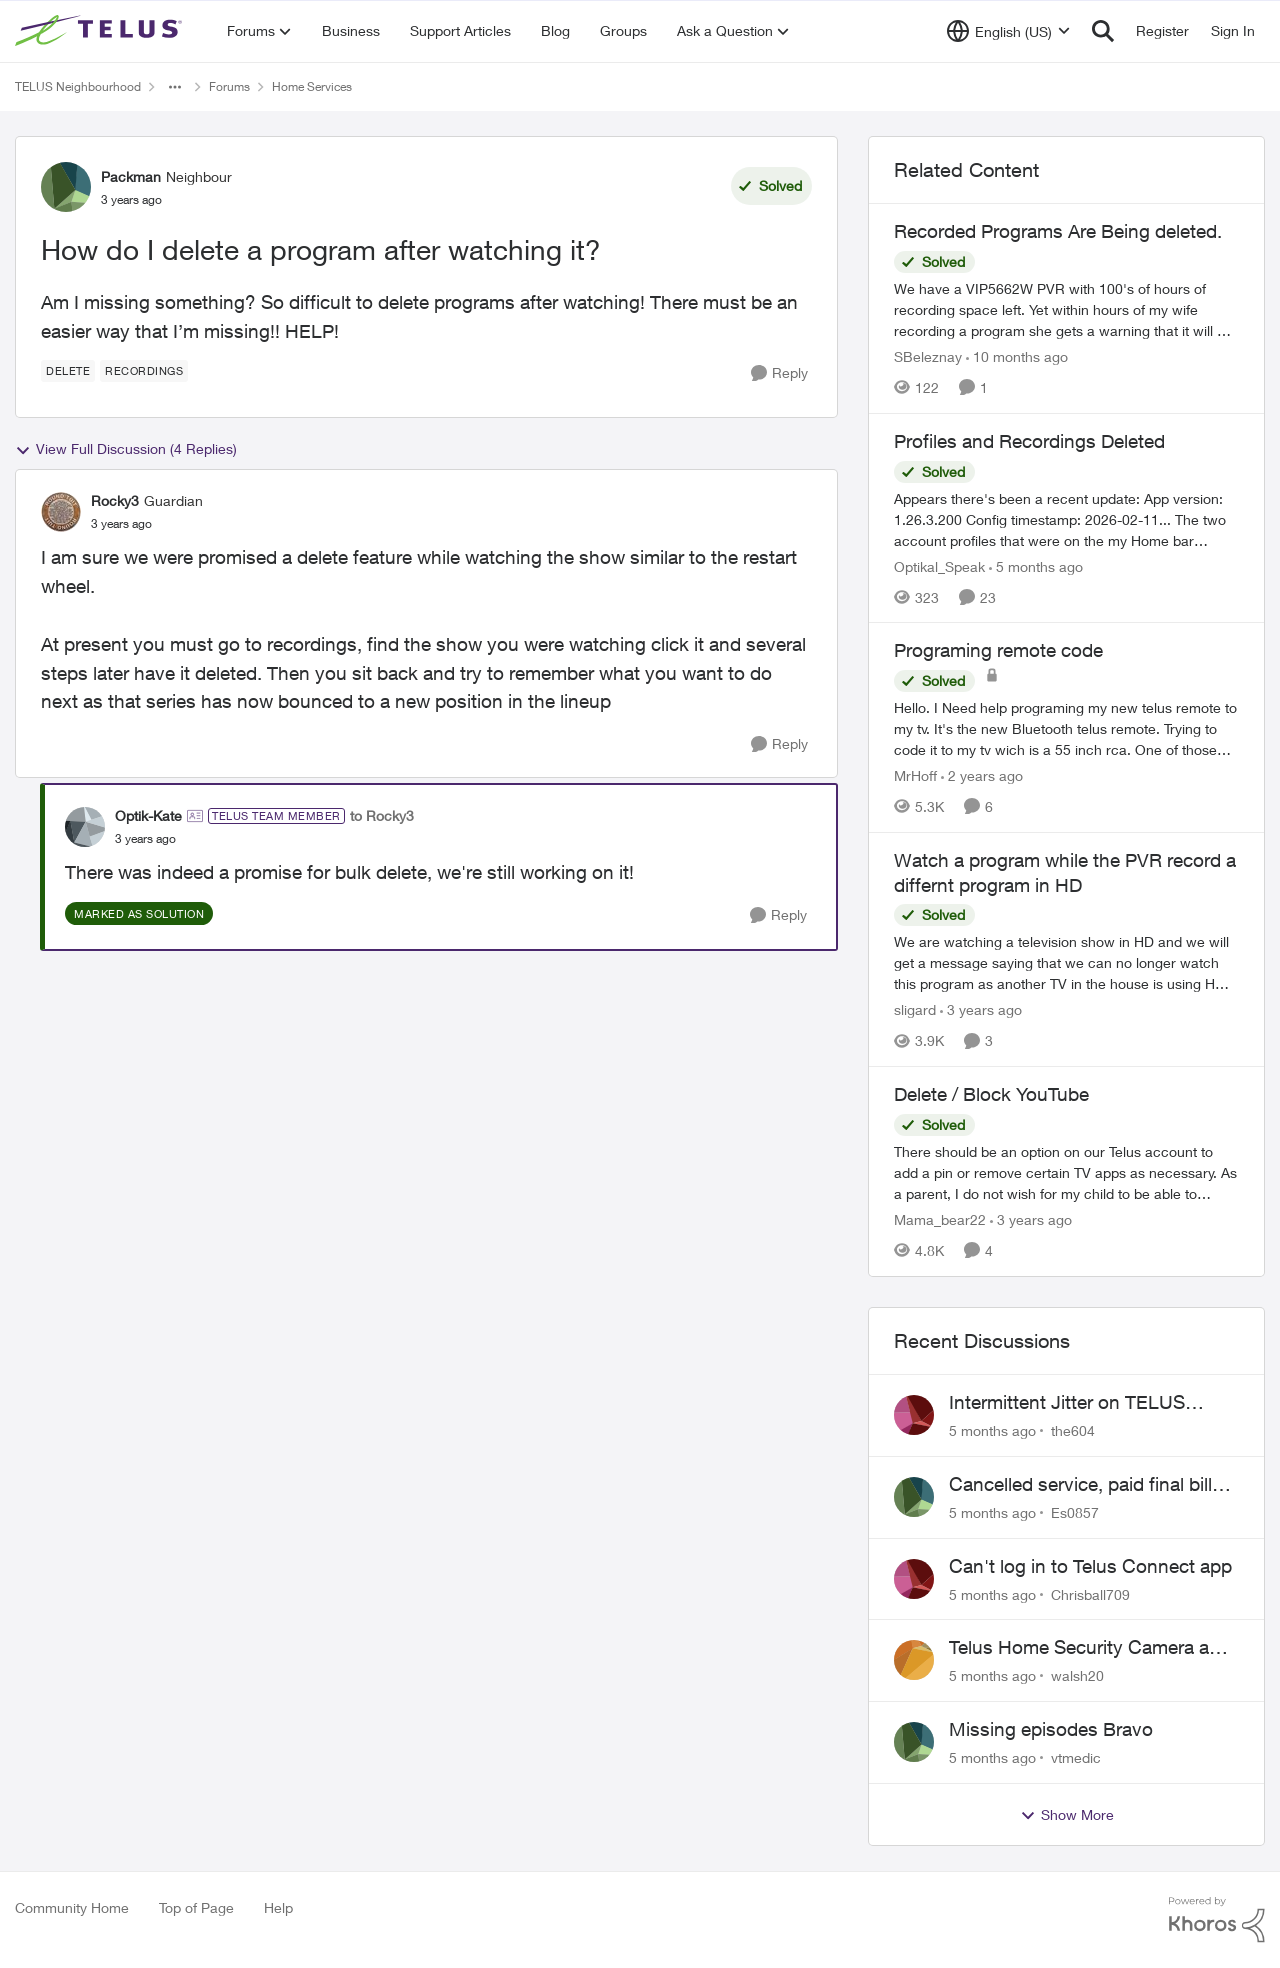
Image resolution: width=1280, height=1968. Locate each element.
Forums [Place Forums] (229, 86)
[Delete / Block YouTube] (1066, 1172)
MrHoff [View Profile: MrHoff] (915, 775)
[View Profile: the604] (914, 1415)
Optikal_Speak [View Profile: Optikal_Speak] (939, 565)
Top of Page (196, 1907)
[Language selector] (1008, 31)
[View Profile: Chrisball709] (914, 1579)
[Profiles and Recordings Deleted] (1066, 518)
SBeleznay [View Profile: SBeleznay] (928, 356)
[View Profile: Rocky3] (61, 512)
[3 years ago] (981, 1009)
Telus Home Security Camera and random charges (1090, 1648)
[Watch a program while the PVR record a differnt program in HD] (1066, 962)
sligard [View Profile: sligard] (915, 1009)
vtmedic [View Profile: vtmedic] (1076, 1757)
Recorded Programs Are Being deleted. (1058, 231)
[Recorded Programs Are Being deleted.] (1066, 309)
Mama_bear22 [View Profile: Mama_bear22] (940, 1219)
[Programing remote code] (1066, 728)
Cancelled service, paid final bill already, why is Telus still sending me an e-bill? (1088, 1485)
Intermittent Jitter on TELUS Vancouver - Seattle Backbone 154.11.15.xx (1076, 1403)
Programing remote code (998, 650)
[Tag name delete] (68, 371)
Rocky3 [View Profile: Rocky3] (115, 500)
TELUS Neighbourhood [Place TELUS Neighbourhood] (78, 86)
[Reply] (779, 373)
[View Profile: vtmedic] (914, 1742)
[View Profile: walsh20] (914, 1660)
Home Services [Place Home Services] (312, 86)
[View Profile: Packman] (66, 187)
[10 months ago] (1017, 356)
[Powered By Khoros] (1217, 1920)
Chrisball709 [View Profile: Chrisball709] (1090, 1593)
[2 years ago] (982, 775)
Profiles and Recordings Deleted (1029, 441)
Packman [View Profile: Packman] (131, 176)
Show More (1067, 1815)
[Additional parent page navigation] (175, 87)
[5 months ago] (1036, 565)
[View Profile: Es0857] (914, 1497)
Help (278, 1907)
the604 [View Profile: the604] (1073, 1430)
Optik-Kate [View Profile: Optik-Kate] (148, 815)
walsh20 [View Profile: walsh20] (1077, 1675)
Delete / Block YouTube (991, 1094)
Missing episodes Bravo (1051, 1729)
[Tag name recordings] (144, 371)
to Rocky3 (382, 815)
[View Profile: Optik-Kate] (85, 827)
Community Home (72, 1907)
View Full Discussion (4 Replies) (126, 449)
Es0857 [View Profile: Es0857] (1075, 1512)
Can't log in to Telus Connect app (1090, 1566)
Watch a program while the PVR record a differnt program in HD (1065, 872)
